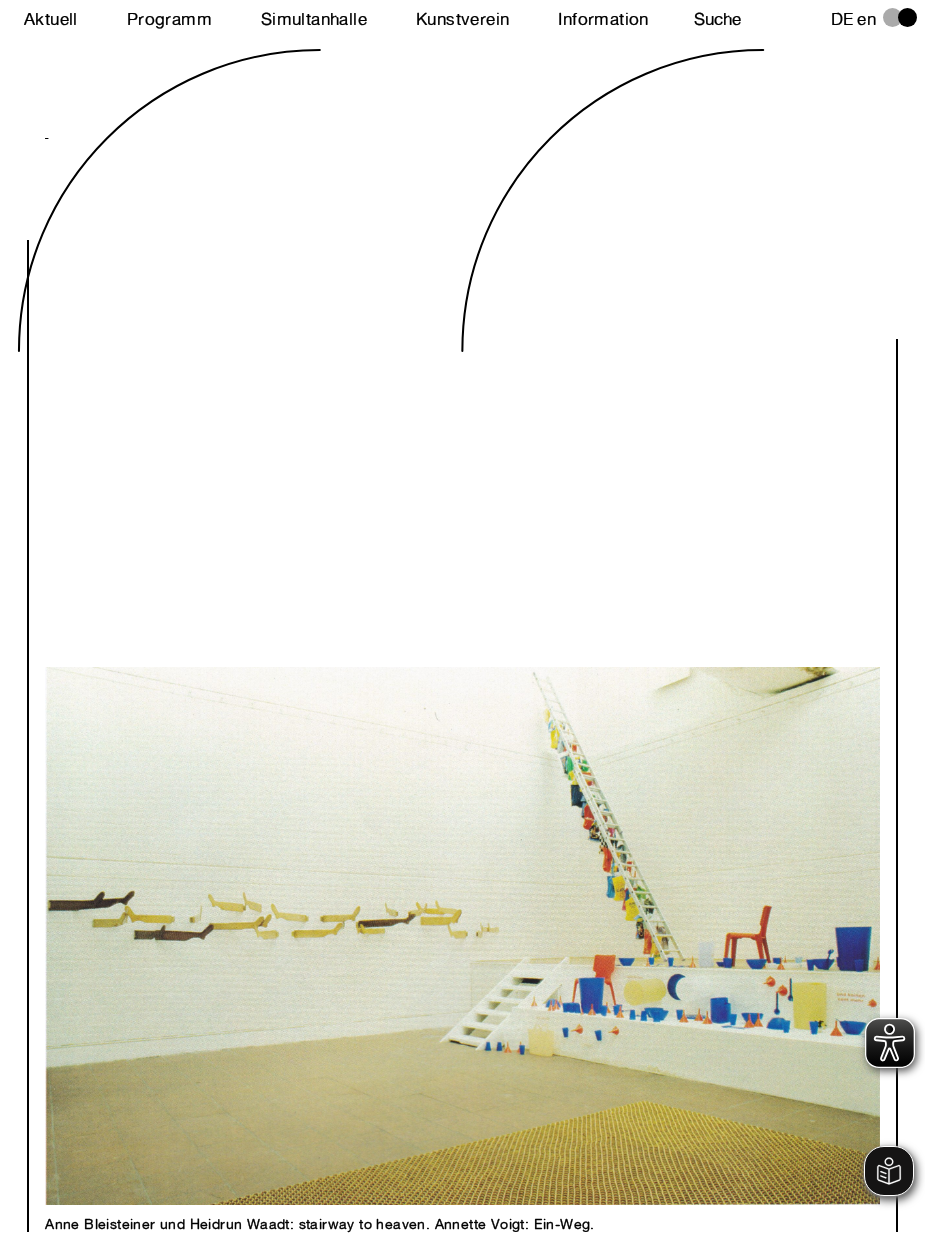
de (842, 19)
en (866, 19)
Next (253, 649)
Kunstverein (462, 19)
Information (603, 19)
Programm (169, 19)
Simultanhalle (314, 19)
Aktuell (51, 19)
